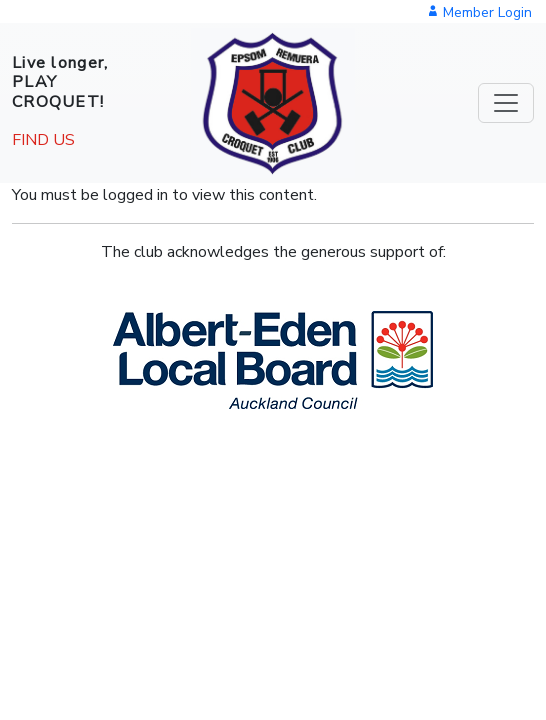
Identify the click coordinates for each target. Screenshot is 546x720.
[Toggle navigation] (506, 103)
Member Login (479, 12)
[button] (273, 360)
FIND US (43, 140)
